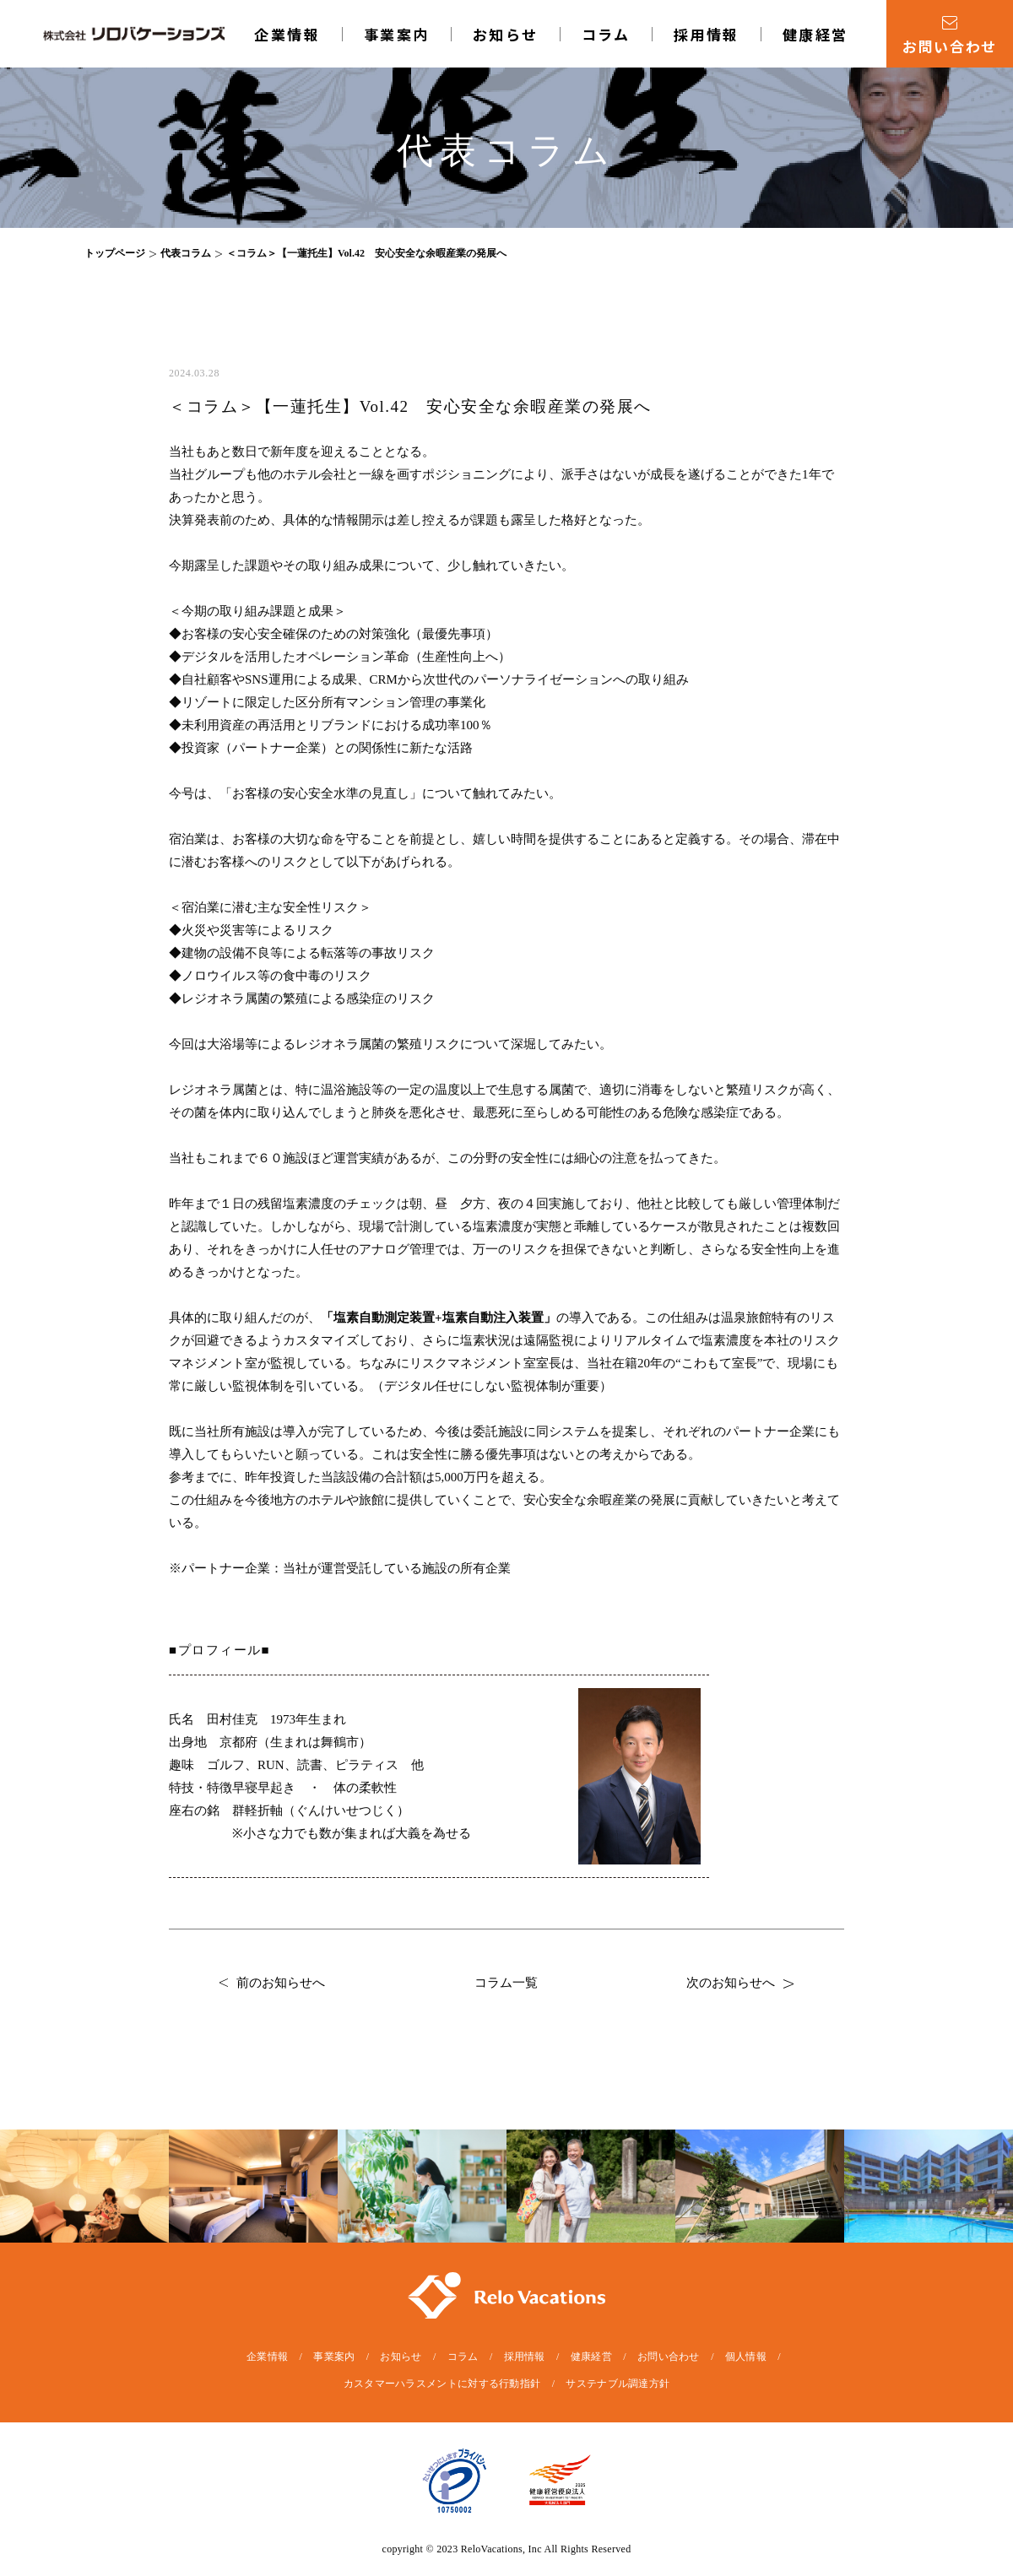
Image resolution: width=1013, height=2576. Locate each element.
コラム (606, 34)
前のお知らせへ (272, 1982)
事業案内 (397, 34)
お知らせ (506, 34)
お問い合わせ (668, 2356)
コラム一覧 (506, 1982)
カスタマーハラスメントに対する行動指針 (442, 2383)
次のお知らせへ (740, 1982)
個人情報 (746, 2356)
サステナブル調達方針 (617, 2383)
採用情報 (706, 34)
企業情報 (287, 34)
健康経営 (815, 34)
